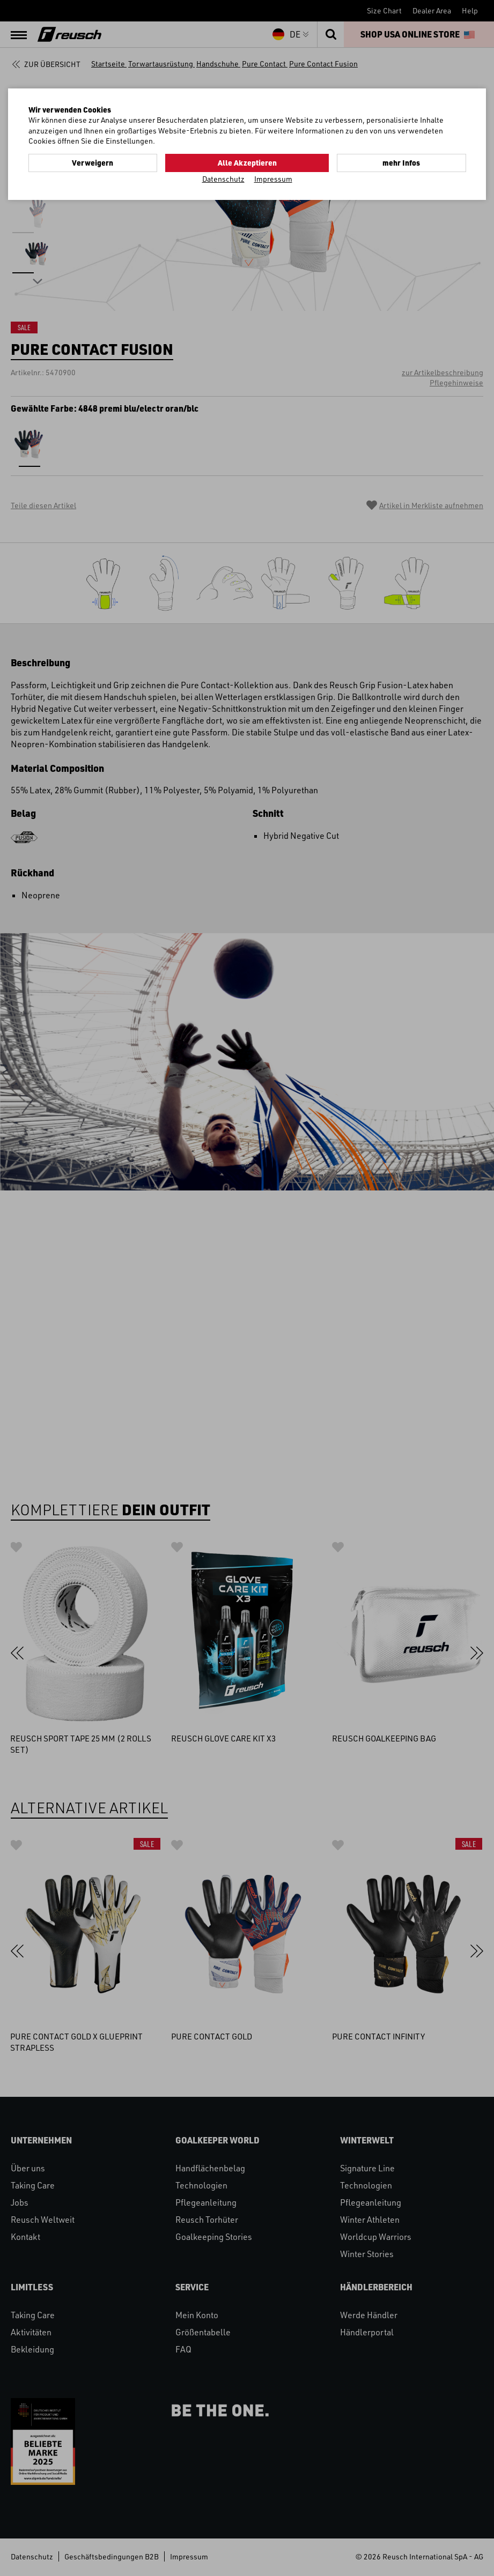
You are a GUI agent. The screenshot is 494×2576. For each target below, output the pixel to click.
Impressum (273, 178)
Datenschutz (223, 178)
